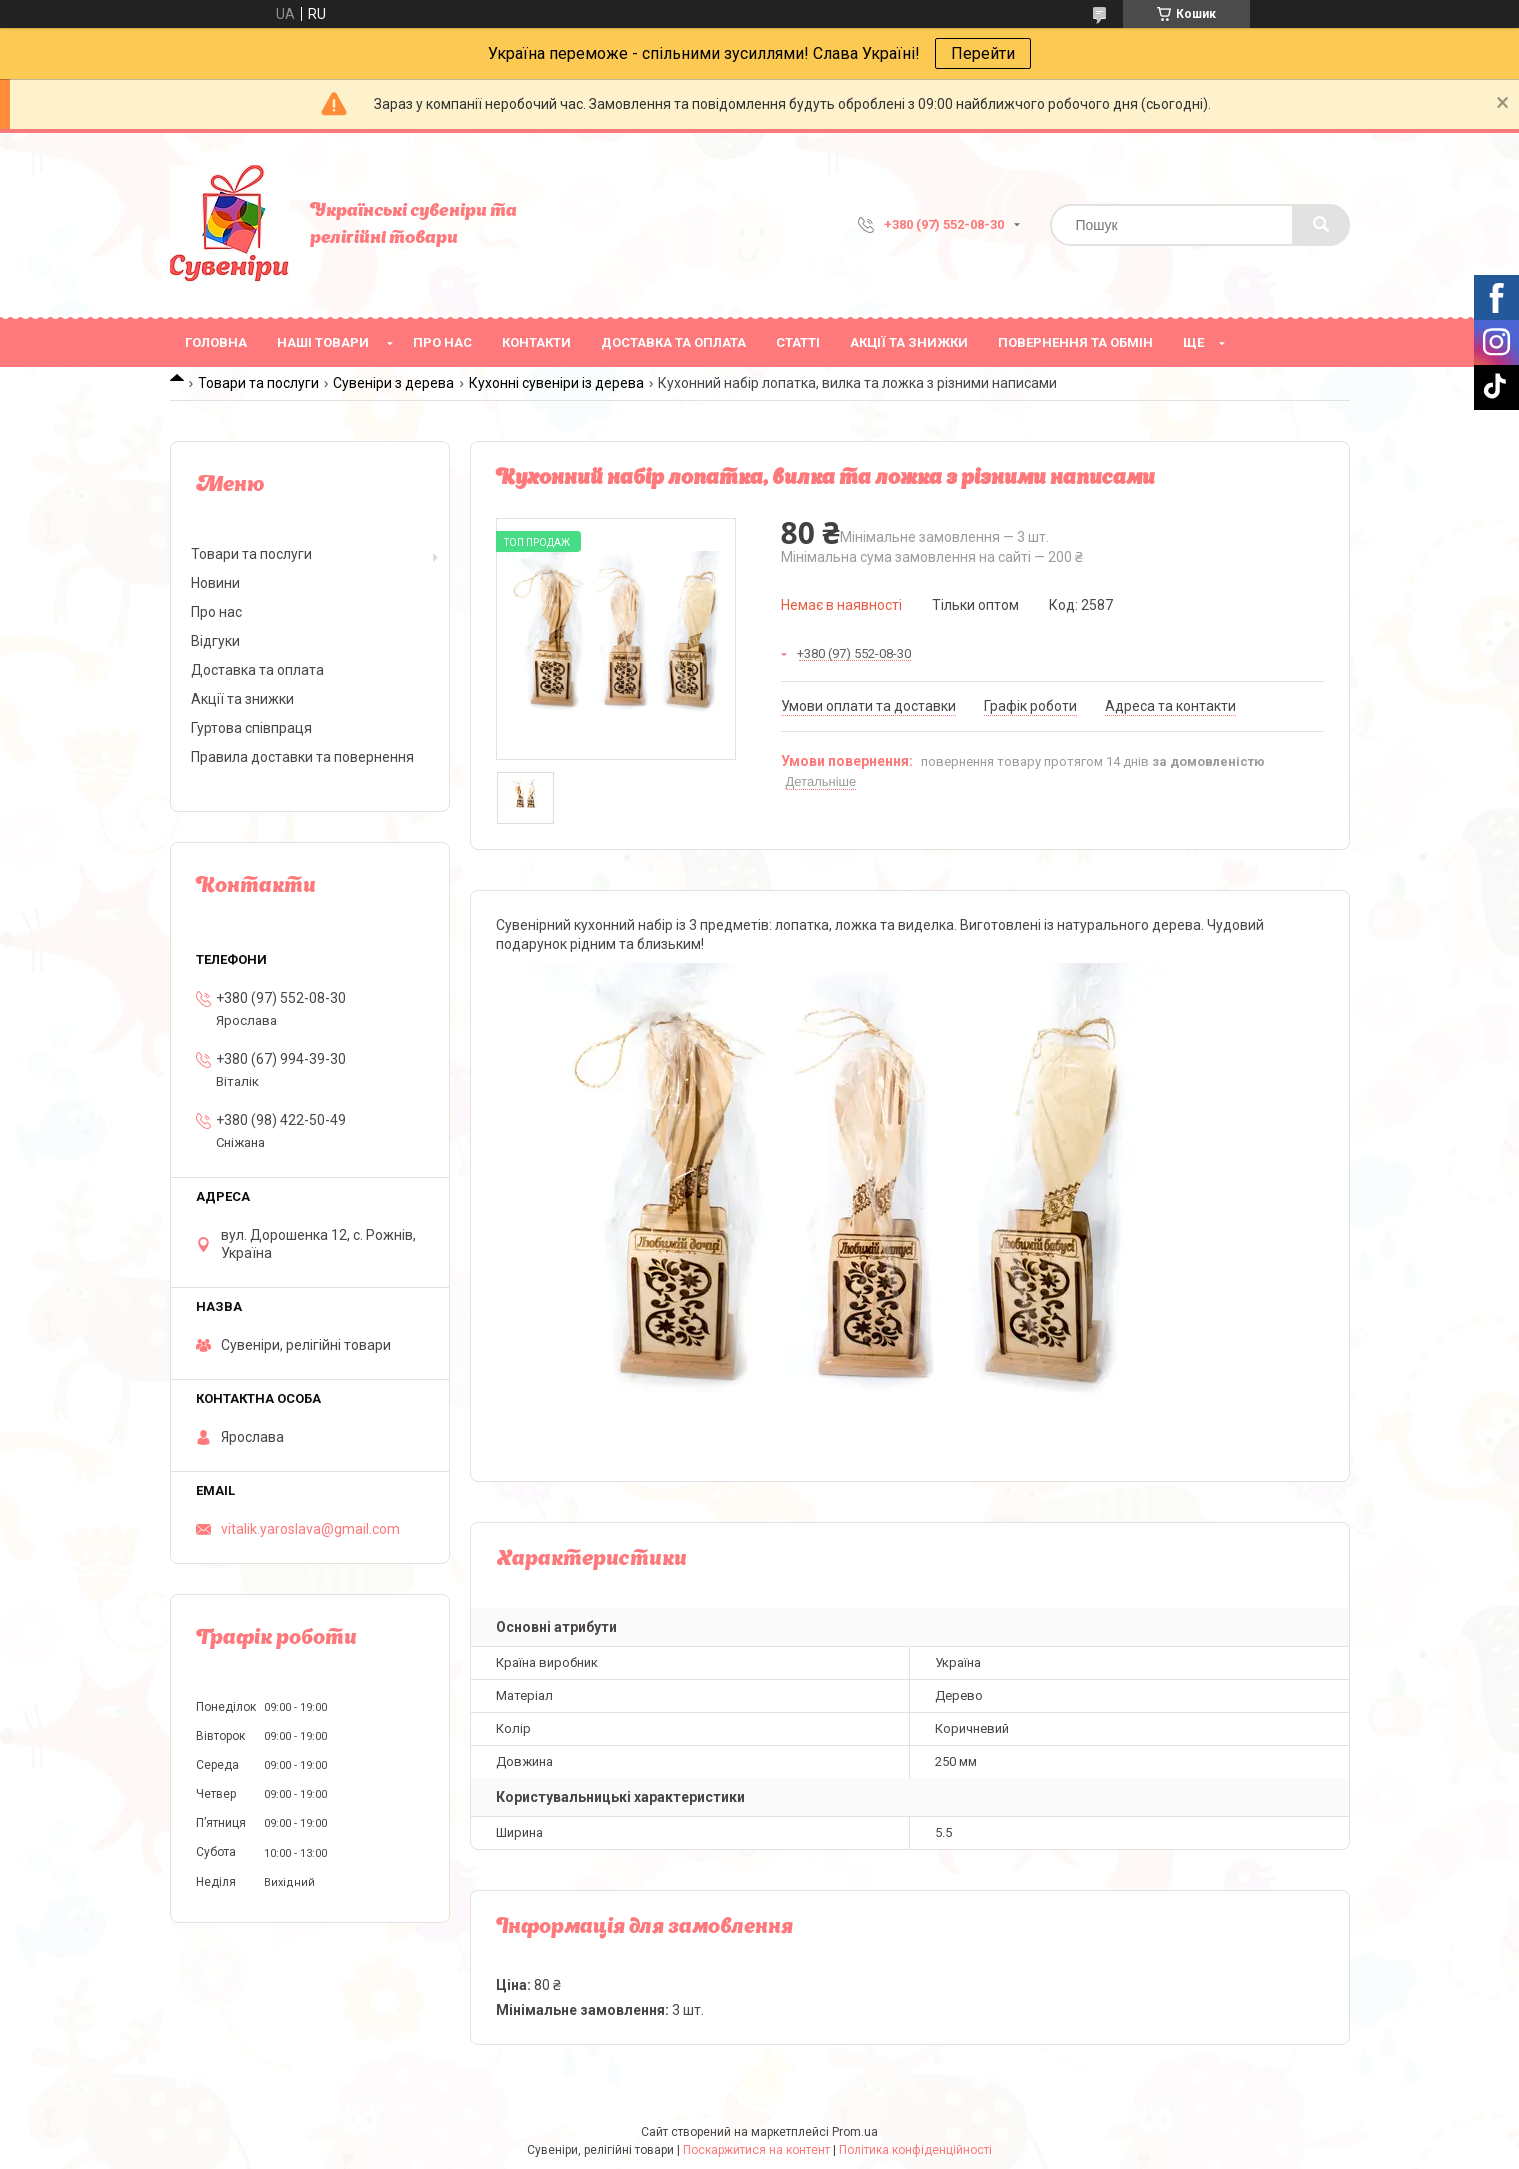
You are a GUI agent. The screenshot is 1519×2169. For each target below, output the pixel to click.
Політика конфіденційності (915, 2150)
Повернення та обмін (1075, 342)
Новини (215, 583)
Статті (798, 342)
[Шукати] (1321, 225)
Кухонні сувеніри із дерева (556, 383)
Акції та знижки (909, 342)
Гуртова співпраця (251, 728)
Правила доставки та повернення (302, 757)
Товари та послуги (258, 383)
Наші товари (323, 342)
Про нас (442, 342)
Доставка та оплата (673, 342)
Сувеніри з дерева (393, 383)
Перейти (983, 53)
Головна (216, 342)
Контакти (536, 342)
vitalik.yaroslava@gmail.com (310, 1529)
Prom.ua (855, 2132)
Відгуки (215, 641)
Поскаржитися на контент (756, 2150)
